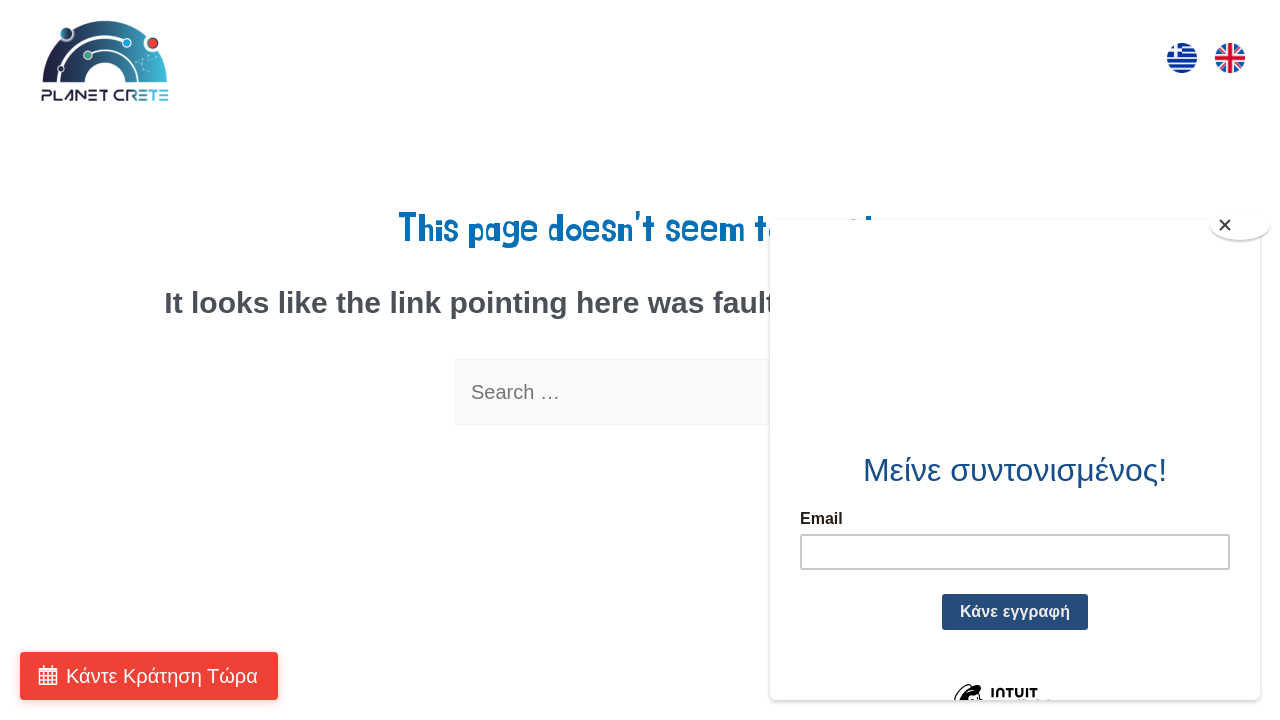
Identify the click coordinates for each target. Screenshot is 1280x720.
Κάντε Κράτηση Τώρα (162, 676)
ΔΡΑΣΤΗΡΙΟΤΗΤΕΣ (603, 61)
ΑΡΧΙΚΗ (349, 61)
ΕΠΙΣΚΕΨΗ (454, 61)
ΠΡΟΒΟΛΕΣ (758, 61)
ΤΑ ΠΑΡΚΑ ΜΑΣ (900, 61)
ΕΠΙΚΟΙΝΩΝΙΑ (1056, 61)
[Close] (1240, 225)
